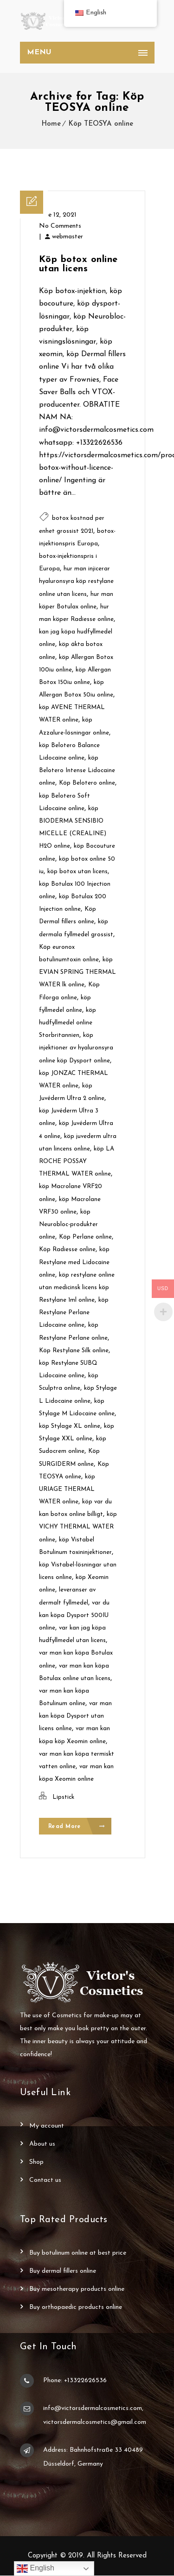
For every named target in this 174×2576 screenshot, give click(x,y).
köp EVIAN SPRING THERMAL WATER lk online (77, 972)
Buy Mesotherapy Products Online (76, 2289)
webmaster (67, 236)
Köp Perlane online (85, 1237)
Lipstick (63, 1797)
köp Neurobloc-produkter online (68, 1224)
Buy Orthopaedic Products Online (75, 2307)
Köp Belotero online (87, 783)
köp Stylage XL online (69, 1426)
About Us (42, 2144)
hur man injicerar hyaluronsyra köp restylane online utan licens (76, 581)
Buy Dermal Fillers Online (62, 2271)
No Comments (60, 226)
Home (51, 124)
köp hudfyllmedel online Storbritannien (67, 1022)
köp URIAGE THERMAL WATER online (67, 1489)
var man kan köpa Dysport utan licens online (75, 1716)
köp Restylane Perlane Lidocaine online (74, 1312)
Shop (36, 2162)
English (35, 2568)
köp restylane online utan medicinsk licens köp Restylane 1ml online (77, 1287)
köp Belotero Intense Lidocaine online (77, 770)
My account (46, 2126)
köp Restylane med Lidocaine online (74, 1262)
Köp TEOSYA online (100, 124)
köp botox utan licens (77, 872)
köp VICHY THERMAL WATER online (78, 1526)
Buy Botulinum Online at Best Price (77, 2253)
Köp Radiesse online (67, 1249)
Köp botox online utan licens (78, 264)
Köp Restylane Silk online (74, 1351)
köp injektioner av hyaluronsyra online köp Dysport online (76, 1047)
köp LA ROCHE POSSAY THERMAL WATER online (76, 1161)
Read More (76, 1827)
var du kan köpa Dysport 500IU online (74, 1615)
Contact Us (45, 2180)
